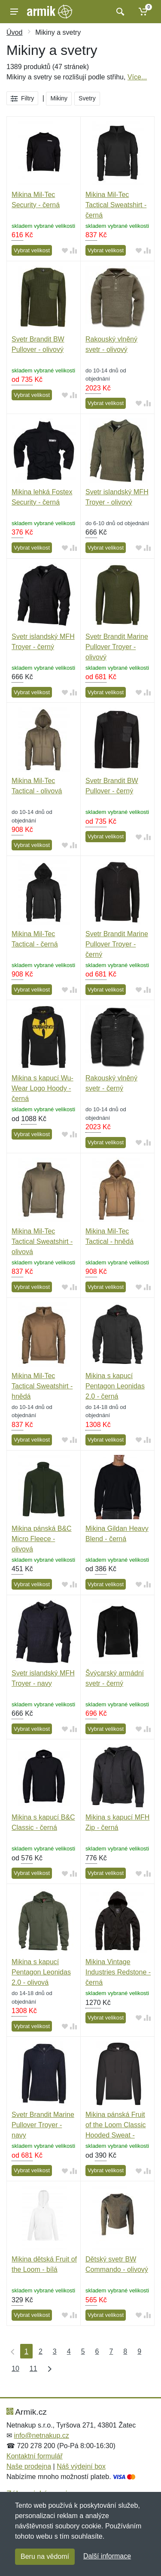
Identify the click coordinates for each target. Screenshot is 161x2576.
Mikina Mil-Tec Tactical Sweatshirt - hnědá (42, 1386)
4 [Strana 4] (69, 2351)
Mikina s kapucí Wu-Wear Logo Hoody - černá (42, 1088)
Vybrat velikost (32, 250)
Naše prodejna (28, 2466)
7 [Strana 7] (111, 2351)
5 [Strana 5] (83, 2351)
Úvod (14, 32)
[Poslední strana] (47, 2368)
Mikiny (58, 98)
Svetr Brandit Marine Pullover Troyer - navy (43, 2125)
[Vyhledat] (119, 12)
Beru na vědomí (45, 2556)
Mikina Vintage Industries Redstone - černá (118, 1972)
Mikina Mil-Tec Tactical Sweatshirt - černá (115, 205)
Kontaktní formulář (34, 2456)
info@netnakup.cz (41, 2435)
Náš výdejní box (81, 2466)
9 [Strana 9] (139, 2351)
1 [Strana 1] (26, 2351)
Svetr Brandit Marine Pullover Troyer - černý (116, 944)
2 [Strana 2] (41, 2351)
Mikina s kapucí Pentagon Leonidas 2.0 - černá (115, 1386)
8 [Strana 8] (125, 2351)
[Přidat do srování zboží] (73, 250)
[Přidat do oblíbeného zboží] (65, 250)
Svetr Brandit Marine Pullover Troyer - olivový (116, 647)
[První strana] (10, 2351)
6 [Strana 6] (97, 2351)
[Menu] (14, 11)
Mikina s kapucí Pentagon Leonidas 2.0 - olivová (41, 1972)
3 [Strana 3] (55, 2351)
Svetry (87, 98)
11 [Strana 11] (33, 2368)
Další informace (107, 2556)
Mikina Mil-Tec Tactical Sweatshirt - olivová (42, 1241)
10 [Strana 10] (15, 2368)
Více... (137, 77)
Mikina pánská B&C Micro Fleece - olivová (42, 1539)
